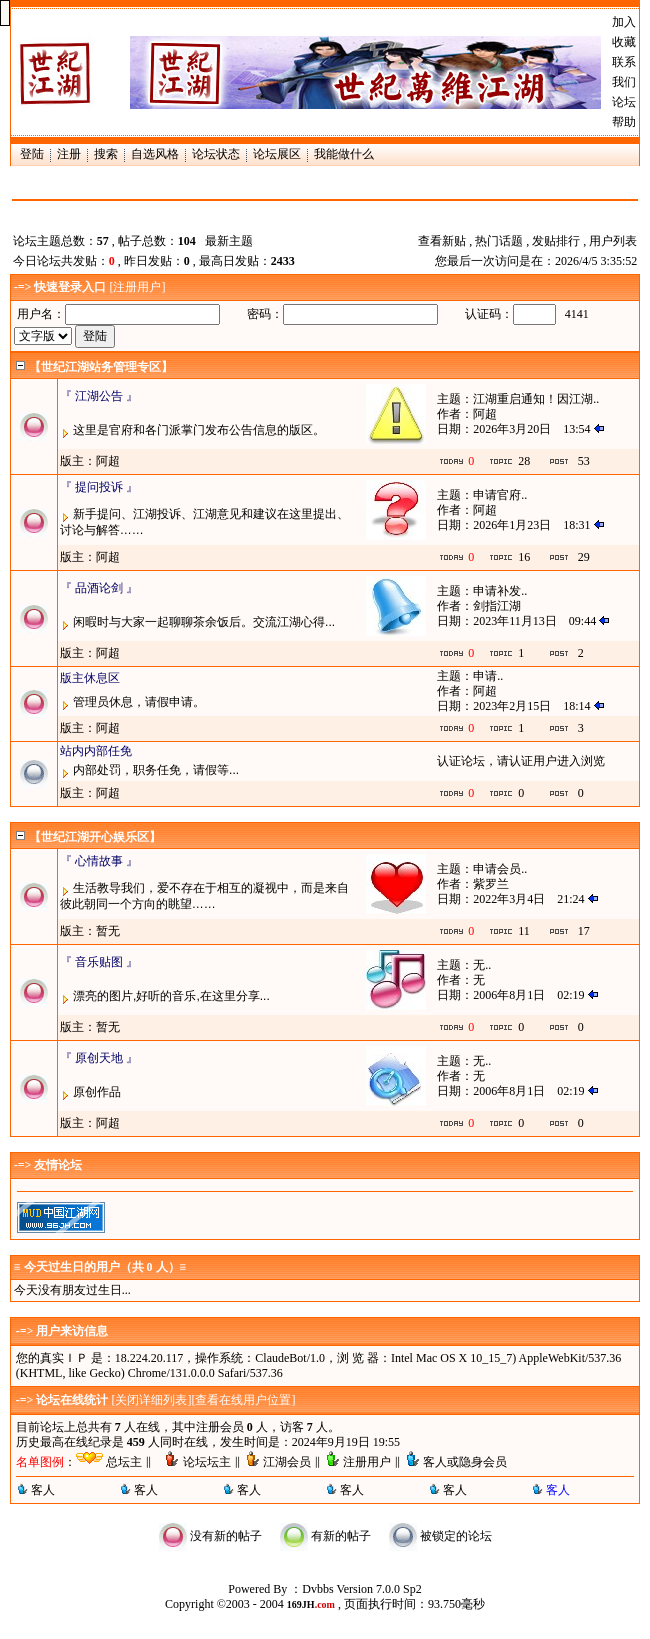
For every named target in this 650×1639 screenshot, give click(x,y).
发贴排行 (556, 241)
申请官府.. (500, 495)
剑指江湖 (497, 606)
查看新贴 (442, 241)
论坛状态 (216, 154)
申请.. (488, 676)
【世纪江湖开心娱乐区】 (95, 837)
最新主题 (229, 241)
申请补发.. (500, 591)
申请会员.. (500, 869)
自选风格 (155, 154)
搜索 (106, 154)
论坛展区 (277, 154)
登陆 (32, 154)
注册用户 (137, 287)
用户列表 (613, 241)
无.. (482, 965)
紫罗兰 (491, 884)
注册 (69, 154)
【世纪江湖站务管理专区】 (101, 367)
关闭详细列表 (151, 1400)
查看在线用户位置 (243, 1400)
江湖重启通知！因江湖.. (536, 399)
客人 (43, 1490)
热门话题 (499, 241)
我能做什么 (344, 154)
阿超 (485, 414)
